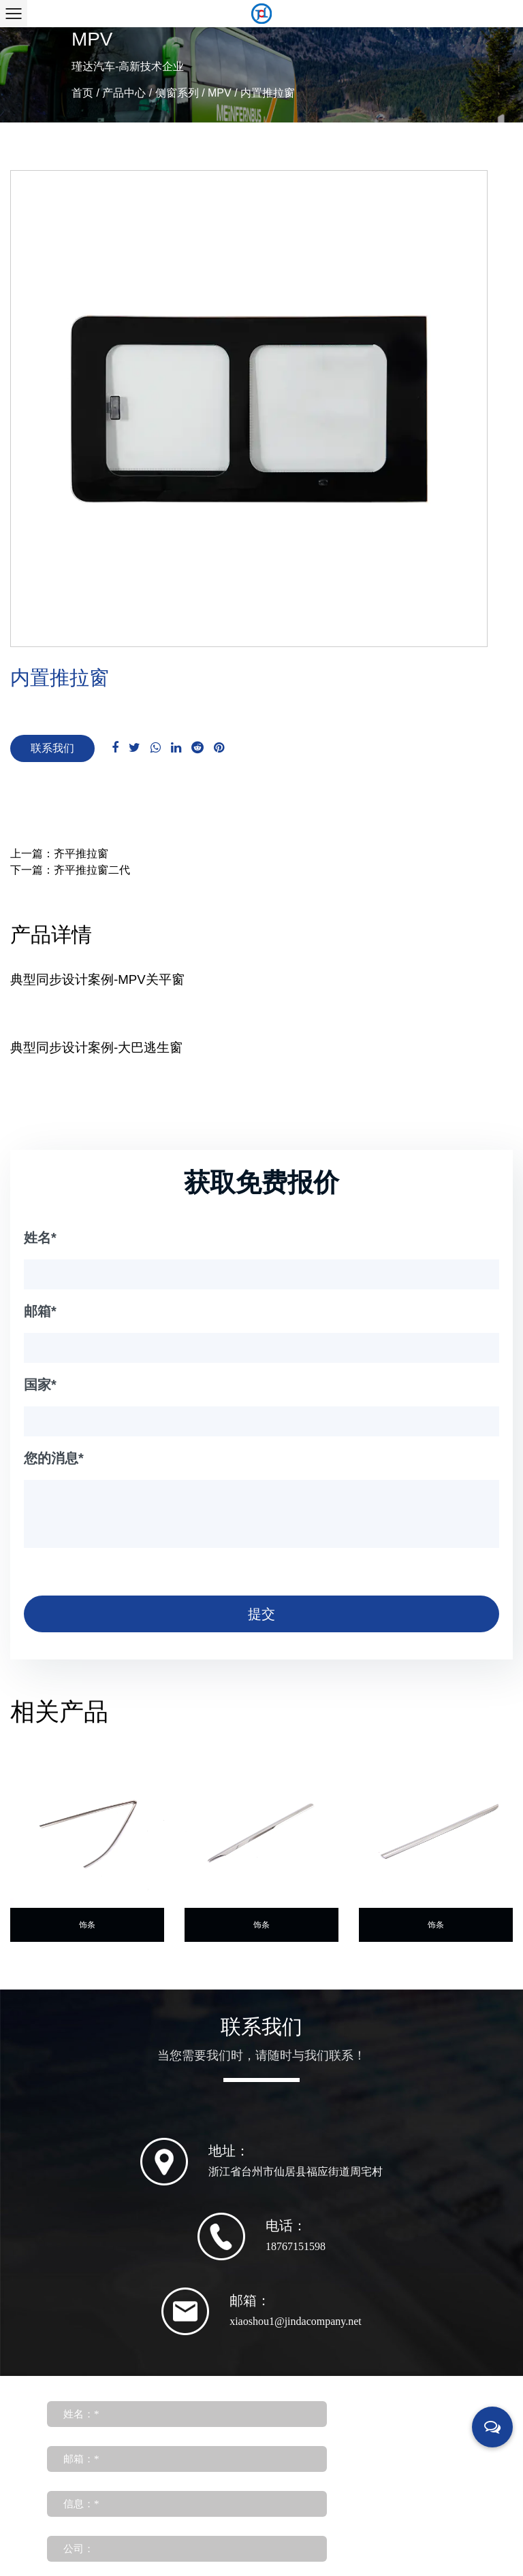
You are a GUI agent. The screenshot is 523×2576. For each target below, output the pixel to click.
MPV (220, 93)
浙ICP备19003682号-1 (339, 2516)
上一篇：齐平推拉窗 (59, 853)
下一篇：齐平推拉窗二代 (70, 870)
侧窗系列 (177, 93)
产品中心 (124, 93)
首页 (82, 93)
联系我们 (52, 748)
